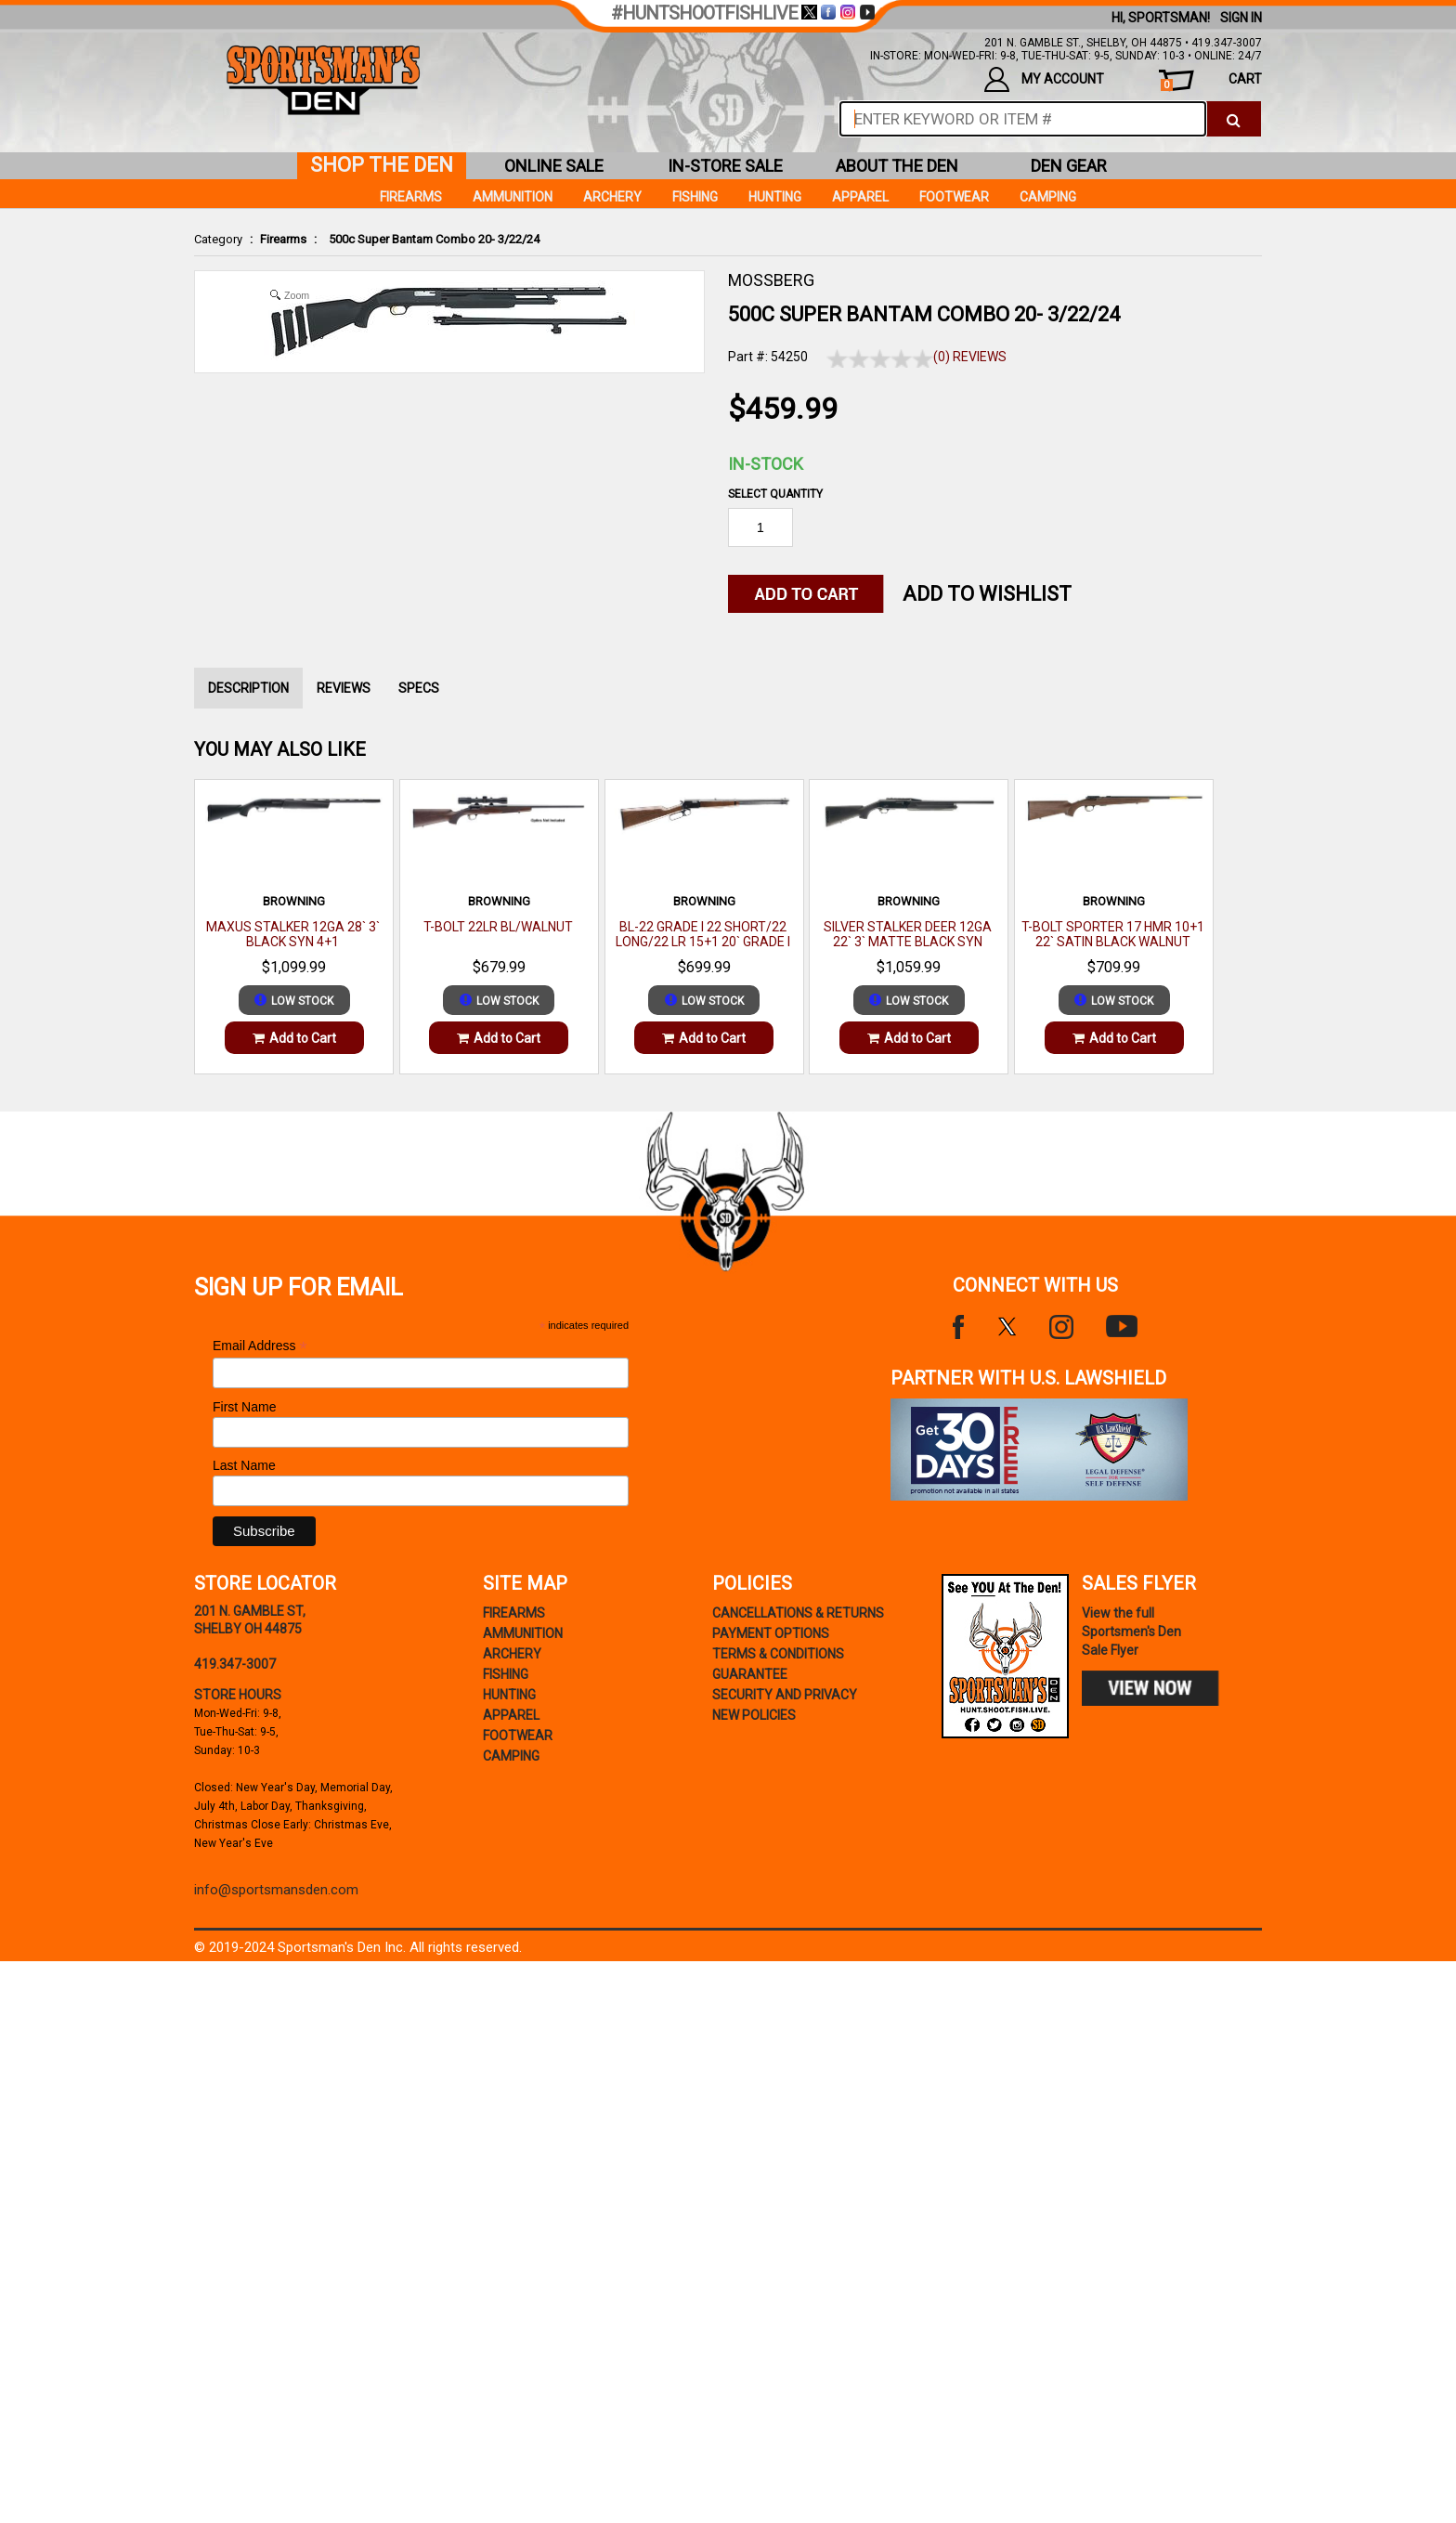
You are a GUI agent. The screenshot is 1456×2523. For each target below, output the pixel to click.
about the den (897, 166)
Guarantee (749, 1674)
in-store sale (725, 166)
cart (1211, 81)
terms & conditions (778, 1653)
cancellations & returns (798, 1613)
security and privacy (784, 1694)
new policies (754, 1715)
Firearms (283, 239)
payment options (770, 1633)
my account (1044, 79)
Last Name (244, 1465)
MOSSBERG (771, 280)
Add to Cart (294, 1038)
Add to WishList (987, 593)
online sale (554, 166)
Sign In (1241, 17)
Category (218, 239)
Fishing (695, 196)
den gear (1069, 166)
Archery (612, 196)
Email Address (260, 1346)
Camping (1048, 196)
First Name (244, 1406)
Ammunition (512, 196)
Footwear (954, 196)
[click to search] (1233, 119)
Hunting (774, 196)
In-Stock (765, 464)
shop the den (381, 164)
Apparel (860, 196)
